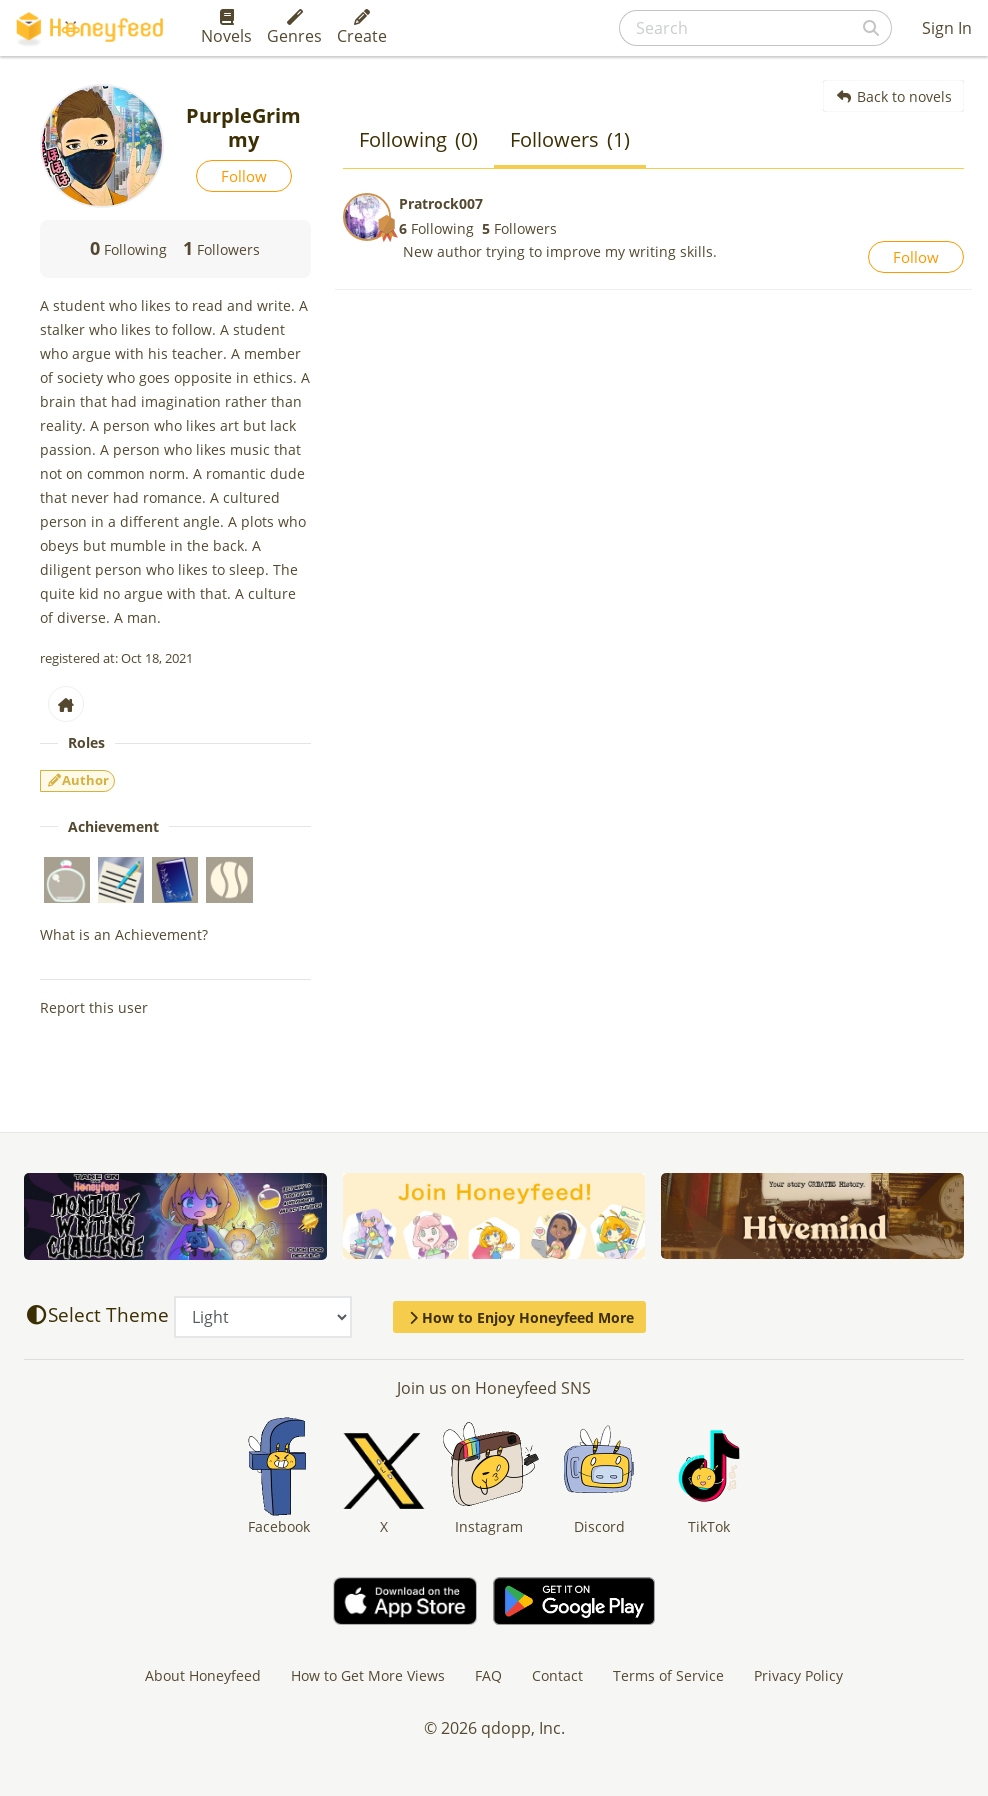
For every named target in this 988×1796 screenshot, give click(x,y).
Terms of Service (668, 1675)
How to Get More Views (368, 1675)
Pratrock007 (441, 203)
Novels (226, 28)
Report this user (94, 1007)
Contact (557, 1675)
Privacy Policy (798, 1675)
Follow (244, 176)
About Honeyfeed (203, 1675)
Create (362, 28)
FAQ (488, 1675)
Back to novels (893, 96)
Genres (294, 28)
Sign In (947, 28)
